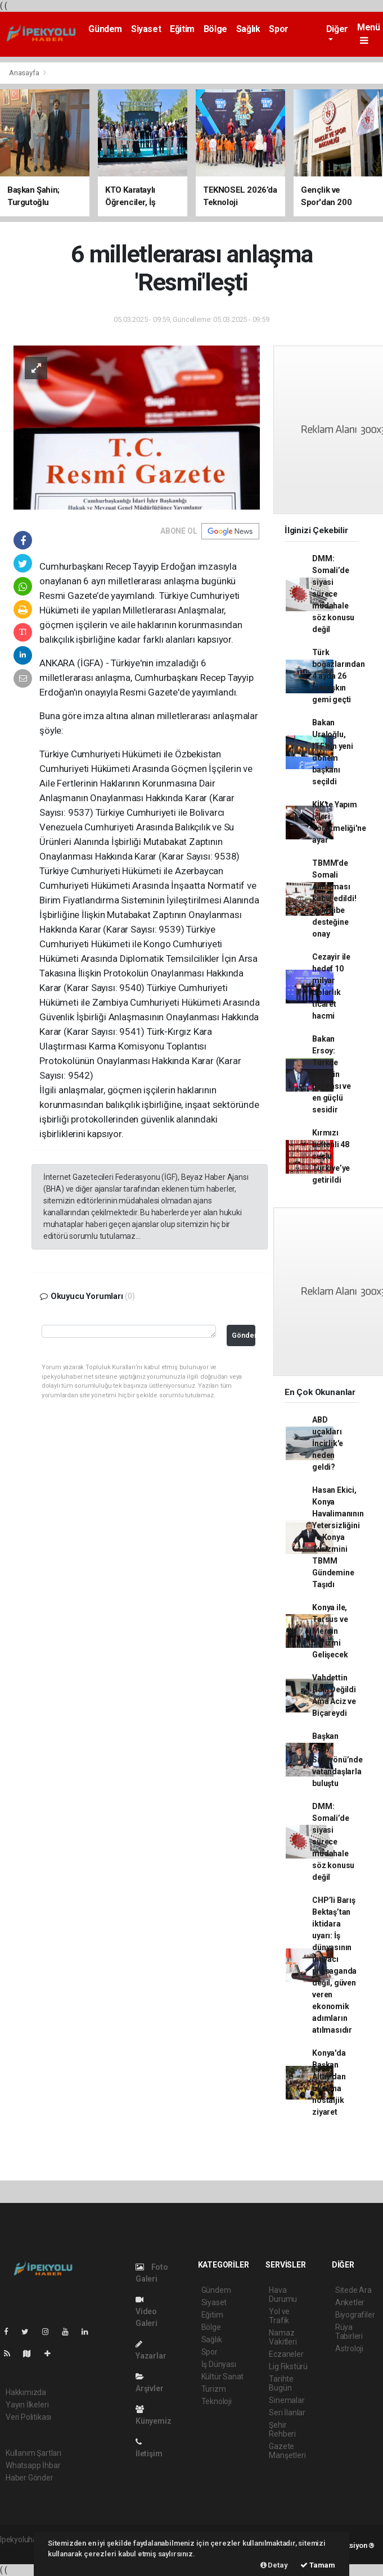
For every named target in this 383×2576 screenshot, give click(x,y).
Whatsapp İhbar (33, 2465)
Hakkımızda (26, 2392)
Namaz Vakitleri (282, 2337)
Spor (278, 29)
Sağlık (248, 29)
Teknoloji (216, 2401)
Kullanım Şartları (33, 2452)
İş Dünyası (218, 2364)
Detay (274, 2565)
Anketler (349, 2302)
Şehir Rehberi (282, 2429)
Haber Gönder (29, 2477)
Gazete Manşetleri (287, 2451)
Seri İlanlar (287, 2412)
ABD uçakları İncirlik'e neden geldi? (327, 1443)
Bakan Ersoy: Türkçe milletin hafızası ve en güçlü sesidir (331, 1074)
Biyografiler (355, 2314)
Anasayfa (24, 73)
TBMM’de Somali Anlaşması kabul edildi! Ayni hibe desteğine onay (334, 898)
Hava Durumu (283, 2295)
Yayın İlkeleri (27, 2404)
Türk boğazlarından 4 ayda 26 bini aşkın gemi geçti (338, 676)
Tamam (317, 2565)
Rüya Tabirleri (349, 2332)
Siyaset (146, 29)
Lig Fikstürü (288, 2366)
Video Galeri (146, 2312)
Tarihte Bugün (281, 2383)
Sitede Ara (353, 2290)
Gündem (105, 29)
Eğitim (182, 29)
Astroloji (349, 2348)
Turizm (213, 2388)
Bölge (215, 29)
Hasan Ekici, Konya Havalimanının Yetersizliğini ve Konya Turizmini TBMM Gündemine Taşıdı (338, 1537)
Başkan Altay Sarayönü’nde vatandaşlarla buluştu (337, 1760)
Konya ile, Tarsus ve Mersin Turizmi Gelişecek (330, 1631)
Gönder (244, 1335)
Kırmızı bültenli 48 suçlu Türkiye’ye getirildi (331, 1156)
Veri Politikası (28, 2417)
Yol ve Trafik (279, 2316)
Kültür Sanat (222, 2376)
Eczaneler (286, 2354)
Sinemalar (286, 2400)
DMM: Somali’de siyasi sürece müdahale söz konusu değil (333, 594)
